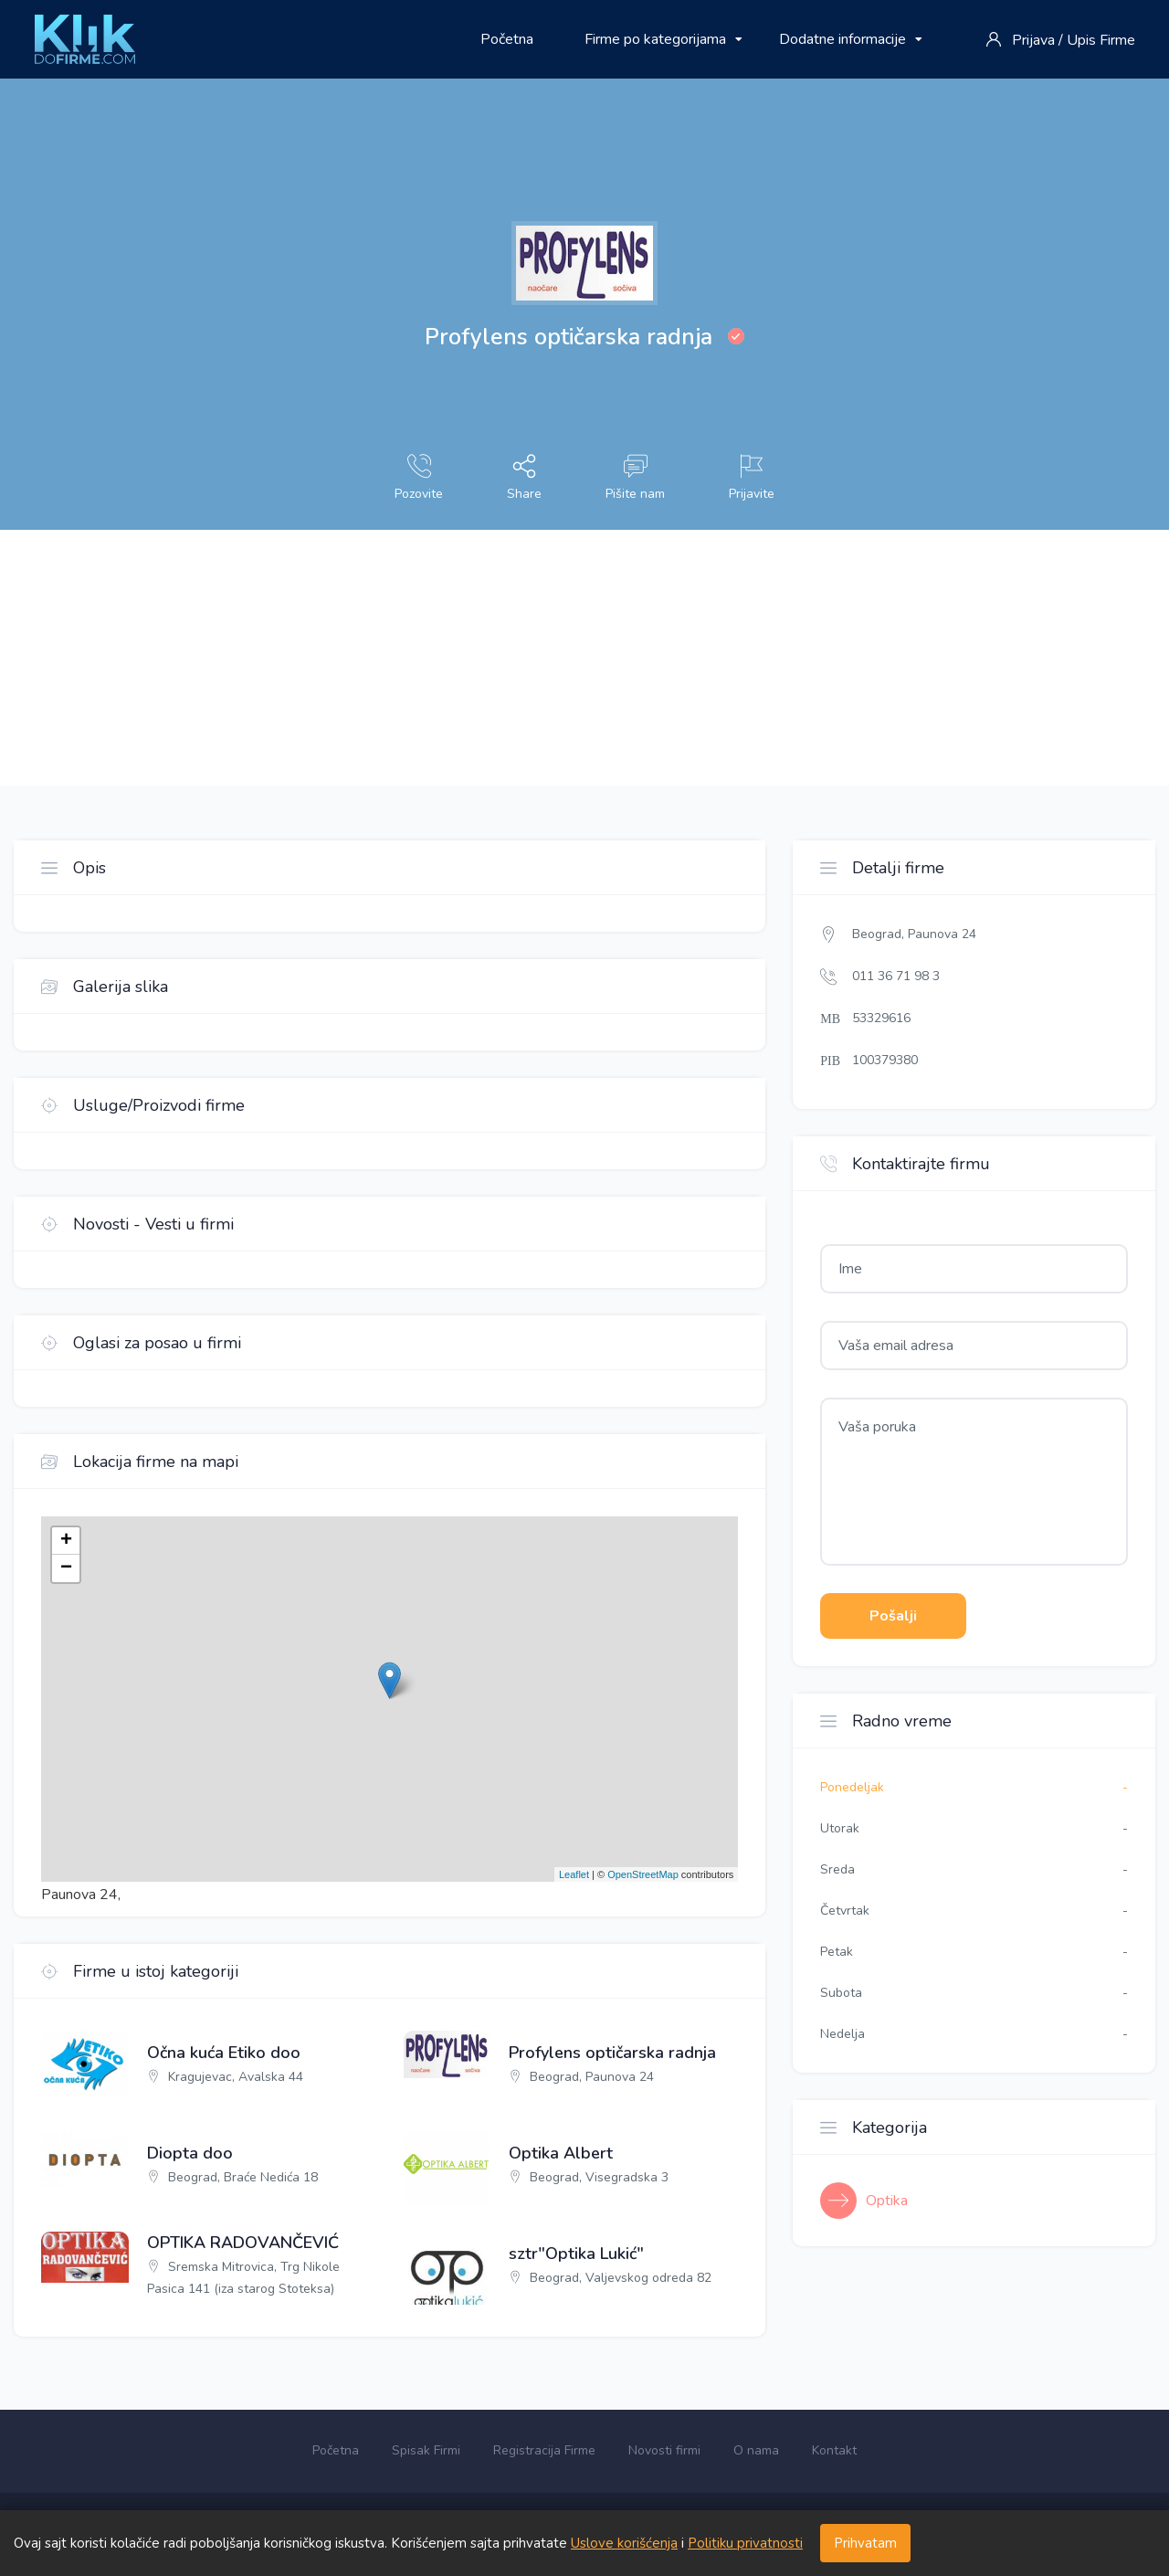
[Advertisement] (548, 658)
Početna (506, 39)
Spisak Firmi (426, 2450)
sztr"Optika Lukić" (576, 2254)
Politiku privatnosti (745, 2543)
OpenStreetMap (643, 1874)
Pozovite (419, 477)
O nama (756, 2450)
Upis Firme (1101, 40)
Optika (887, 2200)
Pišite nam (635, 477)
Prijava (1033, 40)
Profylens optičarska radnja (612, 2053)
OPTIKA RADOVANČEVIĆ (243, 2243)
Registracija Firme (544, 2450)
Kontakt (834, 2450)
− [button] (66, 1568)
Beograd (876, 934)
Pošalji (893, 1616)
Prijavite (751, 477)
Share (524, 477)
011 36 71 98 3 (896, 976)
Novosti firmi (664, 2450)
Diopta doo (190, 2154)
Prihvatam (865, 2543)
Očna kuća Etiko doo (223, 2053)
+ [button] (66, 1541)
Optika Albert (561, 2154)
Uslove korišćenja (624, 2543)
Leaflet (574, 1874)
